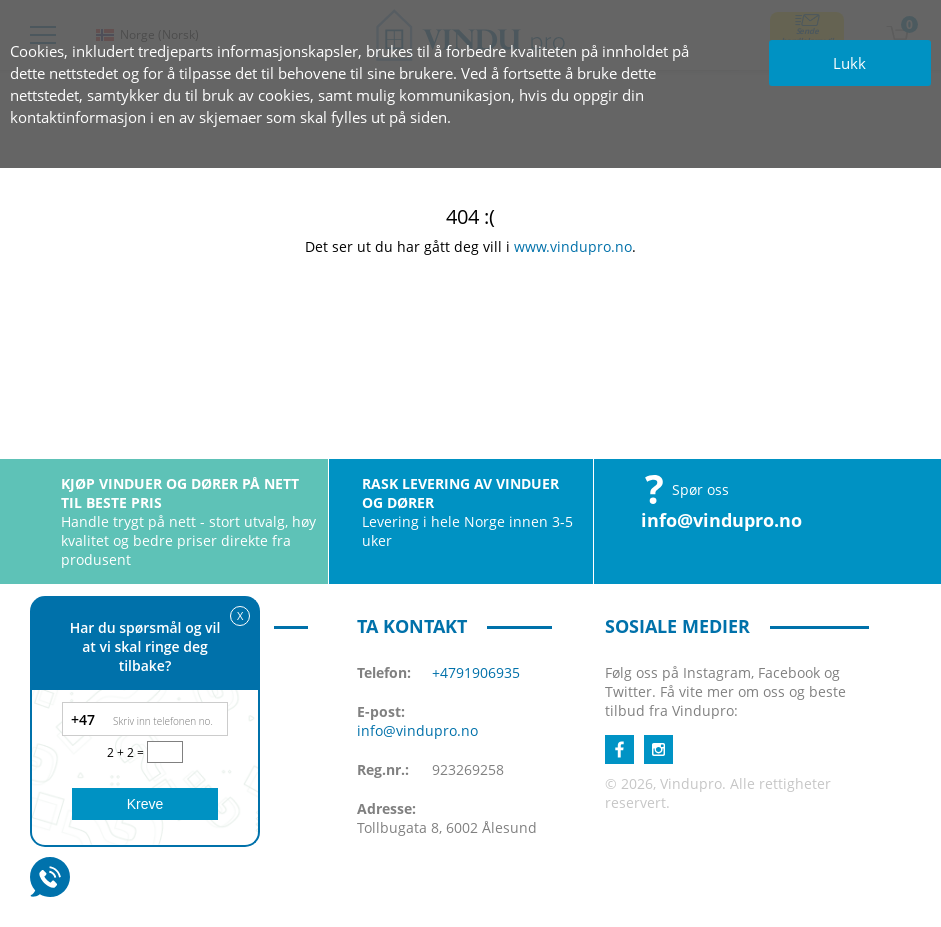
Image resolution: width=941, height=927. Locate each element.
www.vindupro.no (573, 246)
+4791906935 (476, 672)
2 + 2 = (127, 752)
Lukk (849, 63)
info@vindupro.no (721, 520)
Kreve (145, 804)
